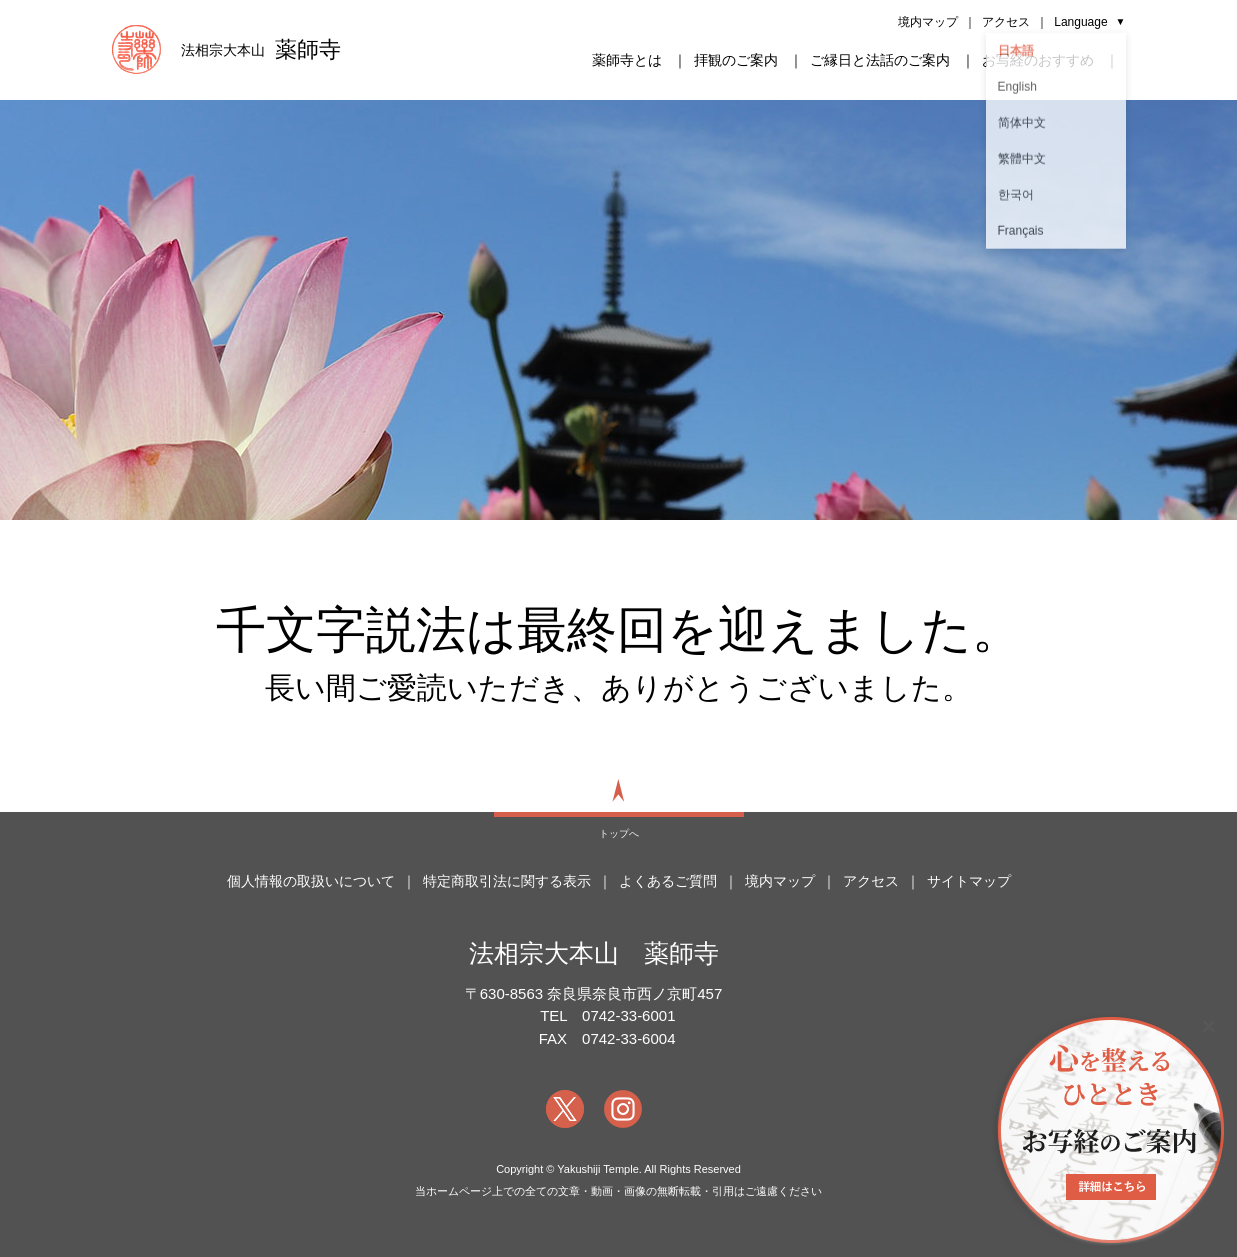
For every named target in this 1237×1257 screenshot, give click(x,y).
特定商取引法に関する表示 (507, 881)
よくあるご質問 (668, 881)
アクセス (1006, 22)
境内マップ (928, 22)
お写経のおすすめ (1038, 60)
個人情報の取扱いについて (311, 881)
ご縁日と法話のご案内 (880, 60)
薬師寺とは (627, 60)
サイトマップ (969, 881)
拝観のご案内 (736, 60)
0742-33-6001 (628, 1015)
